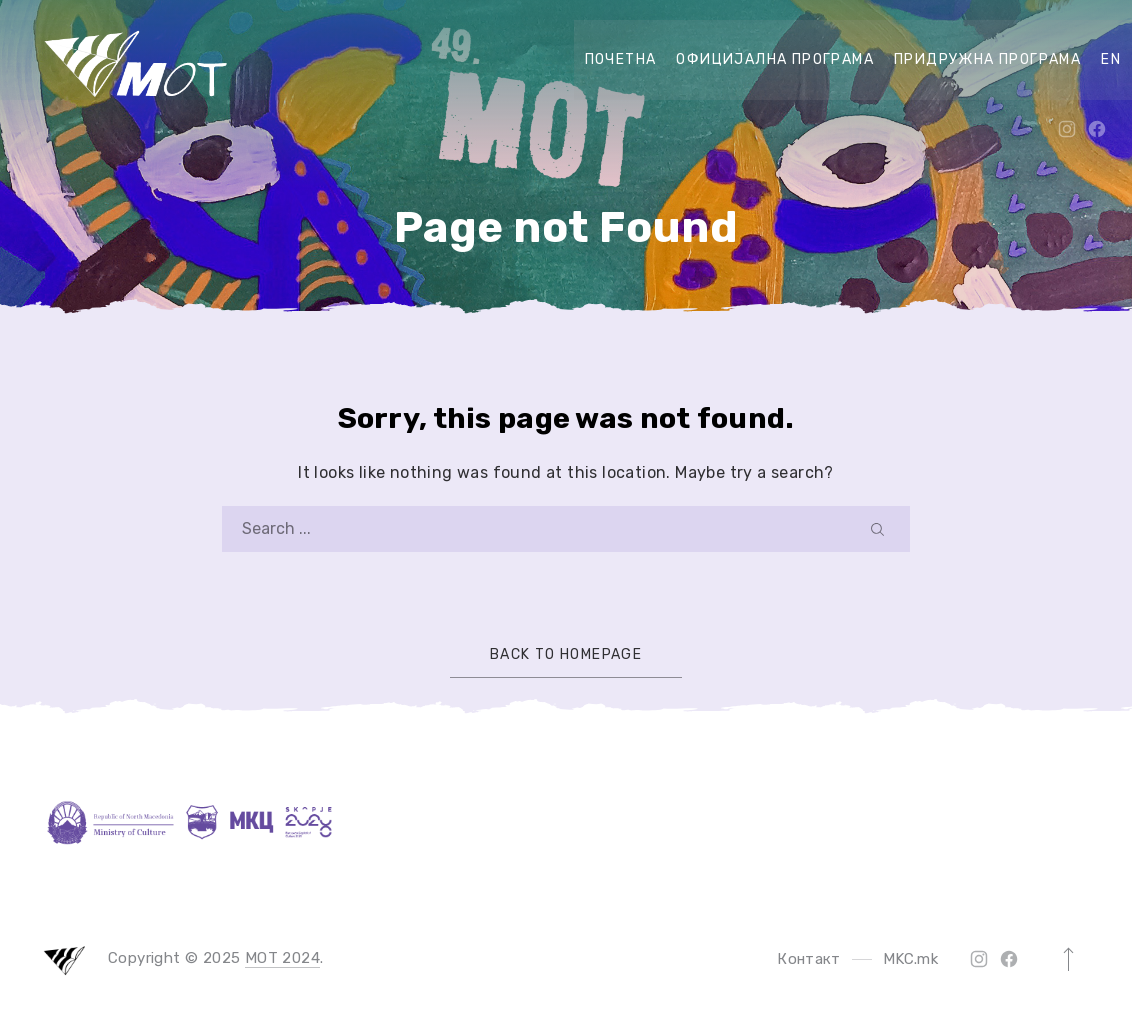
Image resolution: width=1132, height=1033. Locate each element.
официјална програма (775, 59)
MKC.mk (910, 959)
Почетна (621, 59)
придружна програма (987, 59)
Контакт (809, 959)
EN (1111, 59)
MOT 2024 (282, 958)
